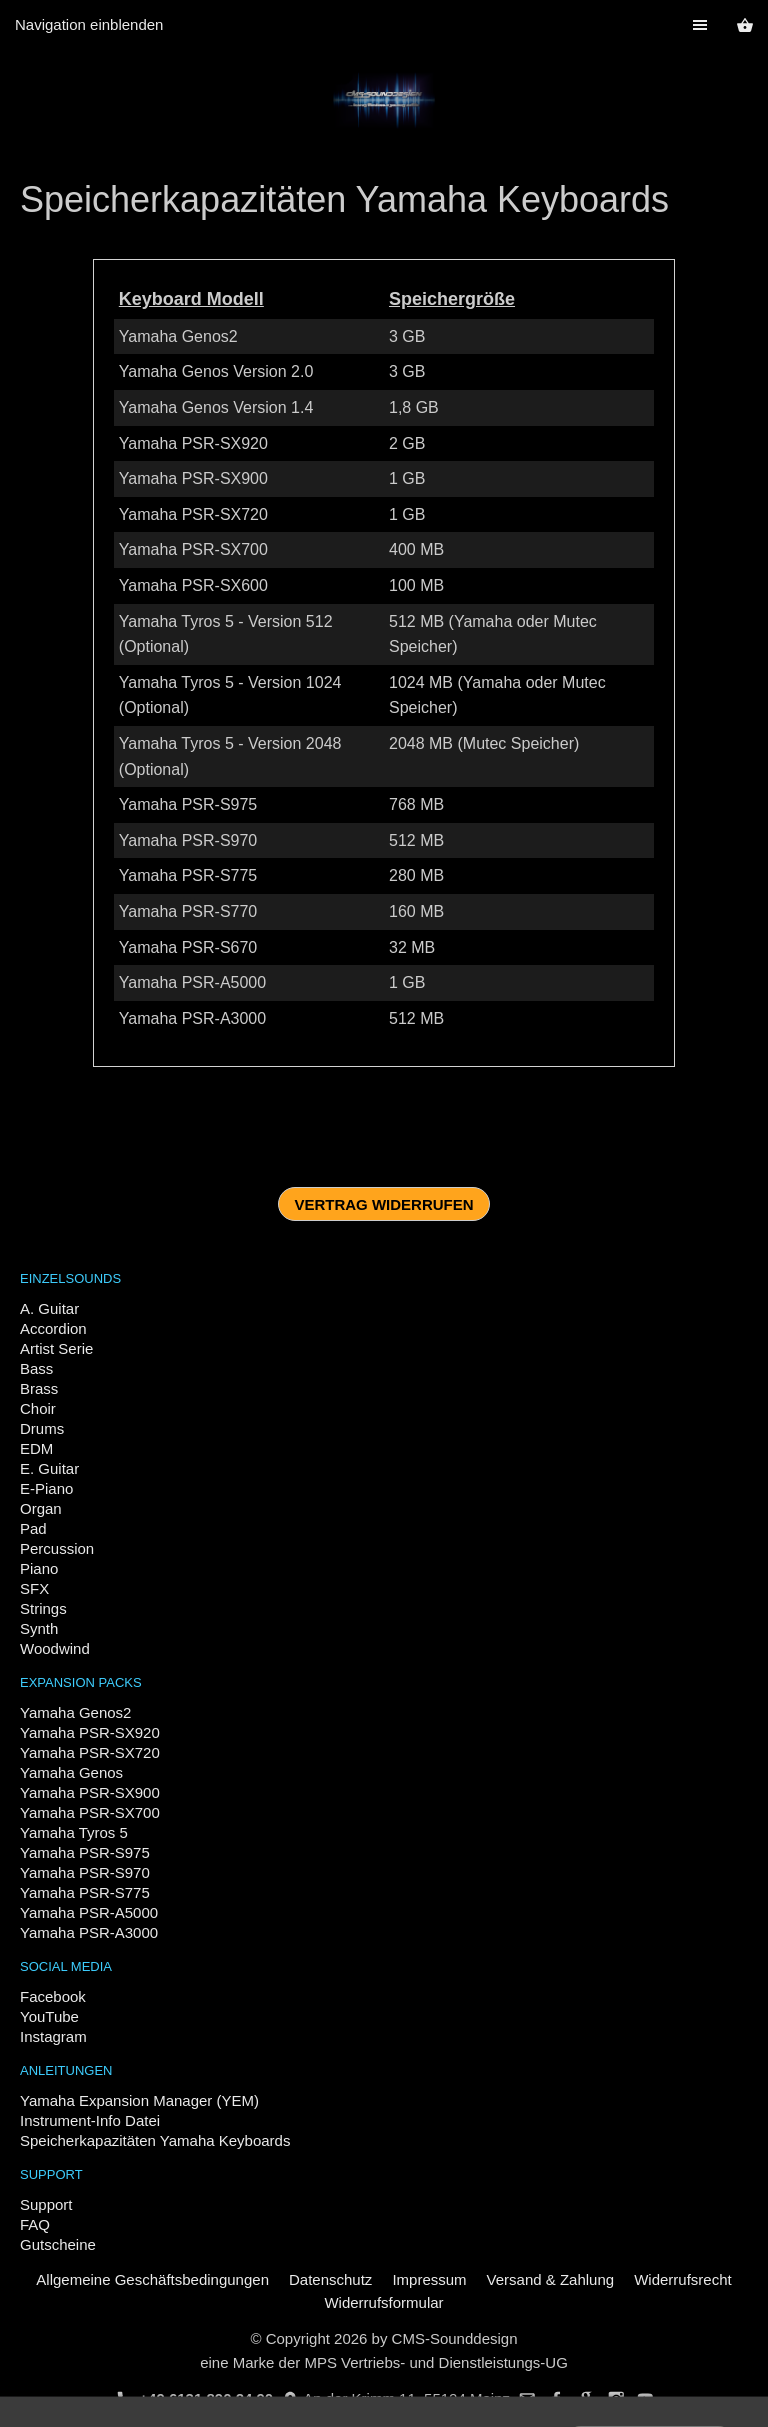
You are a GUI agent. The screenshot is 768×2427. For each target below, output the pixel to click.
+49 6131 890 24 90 (195, 2398)
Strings (43, 1608)
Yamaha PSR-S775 (85, 1892)
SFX (34, 1588)
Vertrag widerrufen (383, 1204)
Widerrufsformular (383, 2302)
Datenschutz (330, 2279)
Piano (39, 1568)
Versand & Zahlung (551, 2279)
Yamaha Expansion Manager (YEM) (139, 2100)
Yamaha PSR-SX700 (90, 1812)
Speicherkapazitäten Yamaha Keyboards (155, 2140)
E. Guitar (49, 1468)
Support (46, 2204)
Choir (38, 1408)
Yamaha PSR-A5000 (89, 1912)
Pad (33, 1528)
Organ (41, 1508)
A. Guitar (49, 1308)
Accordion (53, 1328)
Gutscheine (58, 2244)
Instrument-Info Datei (90, 2120)
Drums (42, 1428)
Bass (36, 1368)
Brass (39, 1388)
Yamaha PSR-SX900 (90, 1792)
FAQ (35, 2224)
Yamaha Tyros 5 (74, 1832)
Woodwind (55, 1648)
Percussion (57, 1548)
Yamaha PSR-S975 (85, 1852)
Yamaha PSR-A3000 (89, 1932)
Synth (39, 1628)
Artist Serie (56, 1348)
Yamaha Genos (71, 1772)
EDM (36, 1448)
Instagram (53, 2036)
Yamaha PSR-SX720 (90, 1752)
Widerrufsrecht (683, 2279)
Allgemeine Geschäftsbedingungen (152, 2279)
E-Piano (46, 1488)
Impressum (429, 2279)
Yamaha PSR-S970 (85, 1872)
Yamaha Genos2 (75, 1712)
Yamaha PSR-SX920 (90, 1732)
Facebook (53, 1996)
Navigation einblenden (89, 24)
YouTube (49, 2016)
